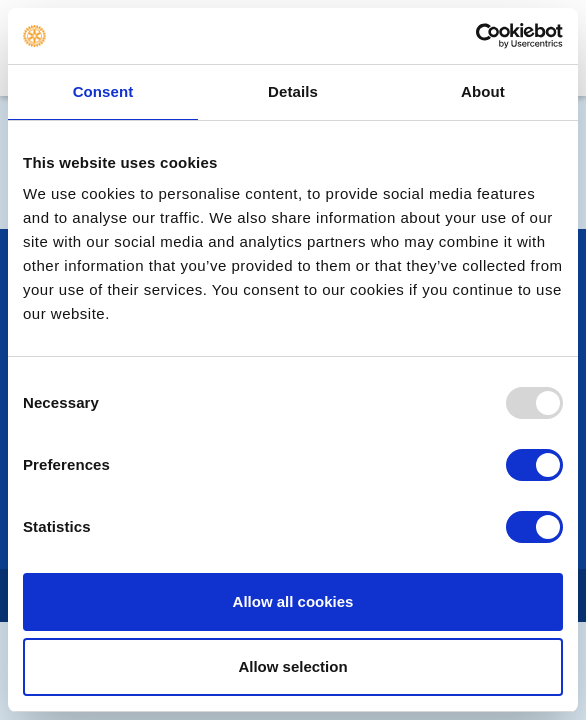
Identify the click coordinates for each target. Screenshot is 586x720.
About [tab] (483, 91)
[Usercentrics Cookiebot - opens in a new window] (475, 36)
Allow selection (292, 666)
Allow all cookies (293, 601)
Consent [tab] (103, 91)
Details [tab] (293, 91)
